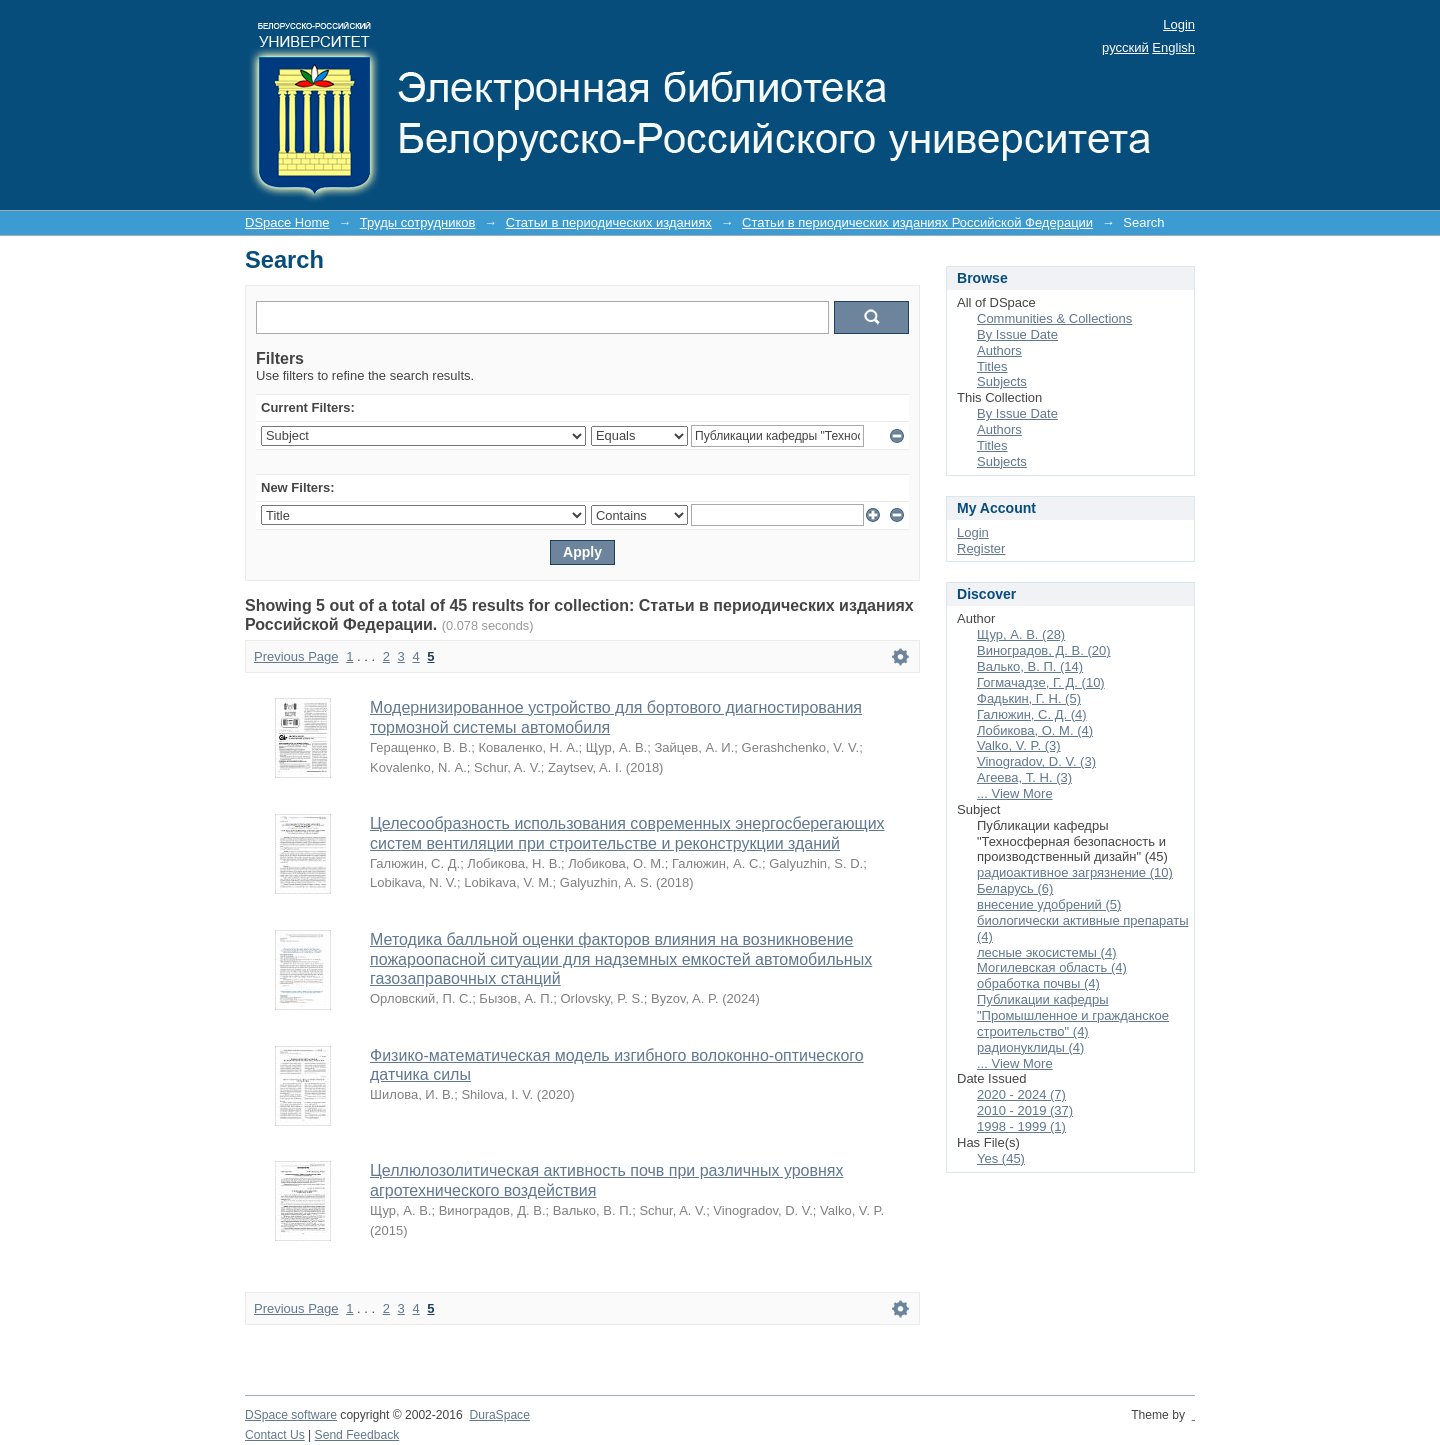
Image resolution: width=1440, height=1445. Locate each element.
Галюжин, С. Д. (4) (1032, 714)
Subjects (1002, 381)
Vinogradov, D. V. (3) (1036, 761)
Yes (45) (1001, 1158)
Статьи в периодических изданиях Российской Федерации (917, 222)
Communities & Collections (1054, 318)
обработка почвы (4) (1038, 983)
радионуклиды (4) (1030, 1047)
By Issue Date (1017, 334)
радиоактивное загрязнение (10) (1075, 872)
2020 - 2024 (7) (1021, 1094)
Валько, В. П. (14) (1030, 666)
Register (981, 548)
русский (1125, 47)
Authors (999, 350)
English (1173, 47)
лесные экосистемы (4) (1046, 952)
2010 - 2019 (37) (1025, 1110)
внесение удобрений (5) (1049, 904)
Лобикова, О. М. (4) (1035, 730)
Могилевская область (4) (1052, 967)
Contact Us (275, 1435)
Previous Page (296, 656)
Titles (992, 366)
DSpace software (291, 1415)
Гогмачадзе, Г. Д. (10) (1041, 682)
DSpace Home (287, 222)
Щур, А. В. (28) (1021, 634)
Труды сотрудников (418, 222)
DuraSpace (499, 1415)
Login (1179, 24)
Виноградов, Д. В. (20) (1044, 650)
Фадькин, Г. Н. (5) (1029, 698)
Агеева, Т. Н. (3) (1024, 777)
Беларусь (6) (1015, 888)
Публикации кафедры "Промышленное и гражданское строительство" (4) (1073, 1015)
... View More (1015, 793)
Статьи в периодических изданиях (609, 222)
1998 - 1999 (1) (1021, 1126)
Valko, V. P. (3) (1019, 745)
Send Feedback (357, 1435)
